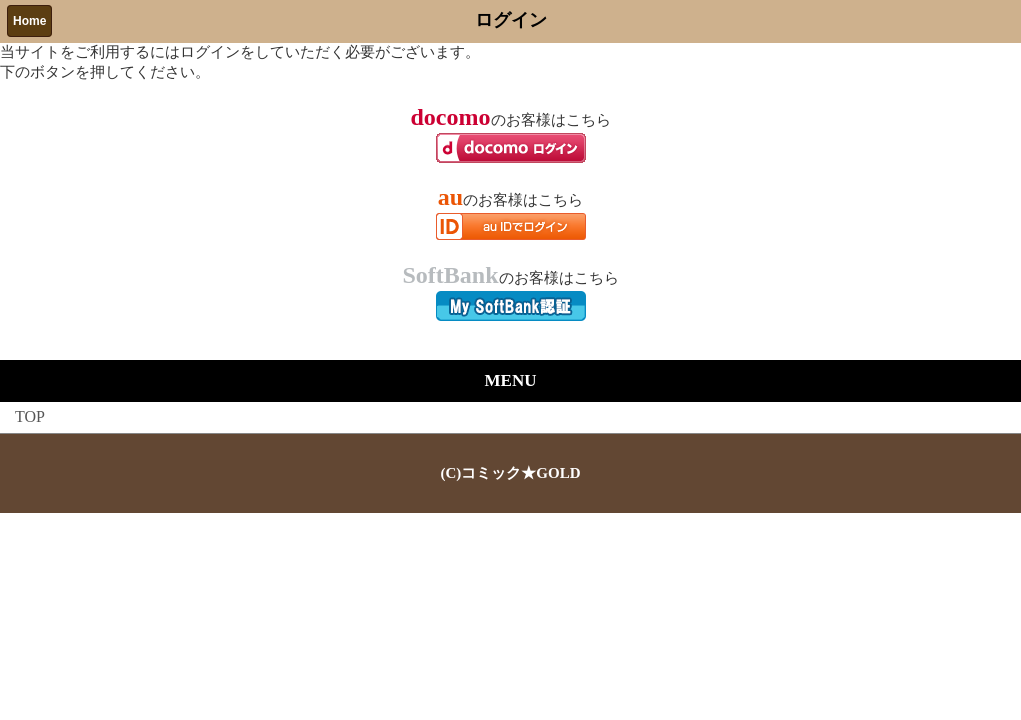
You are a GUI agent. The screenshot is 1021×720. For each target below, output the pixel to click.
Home (29, 21)
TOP (30, 416)
